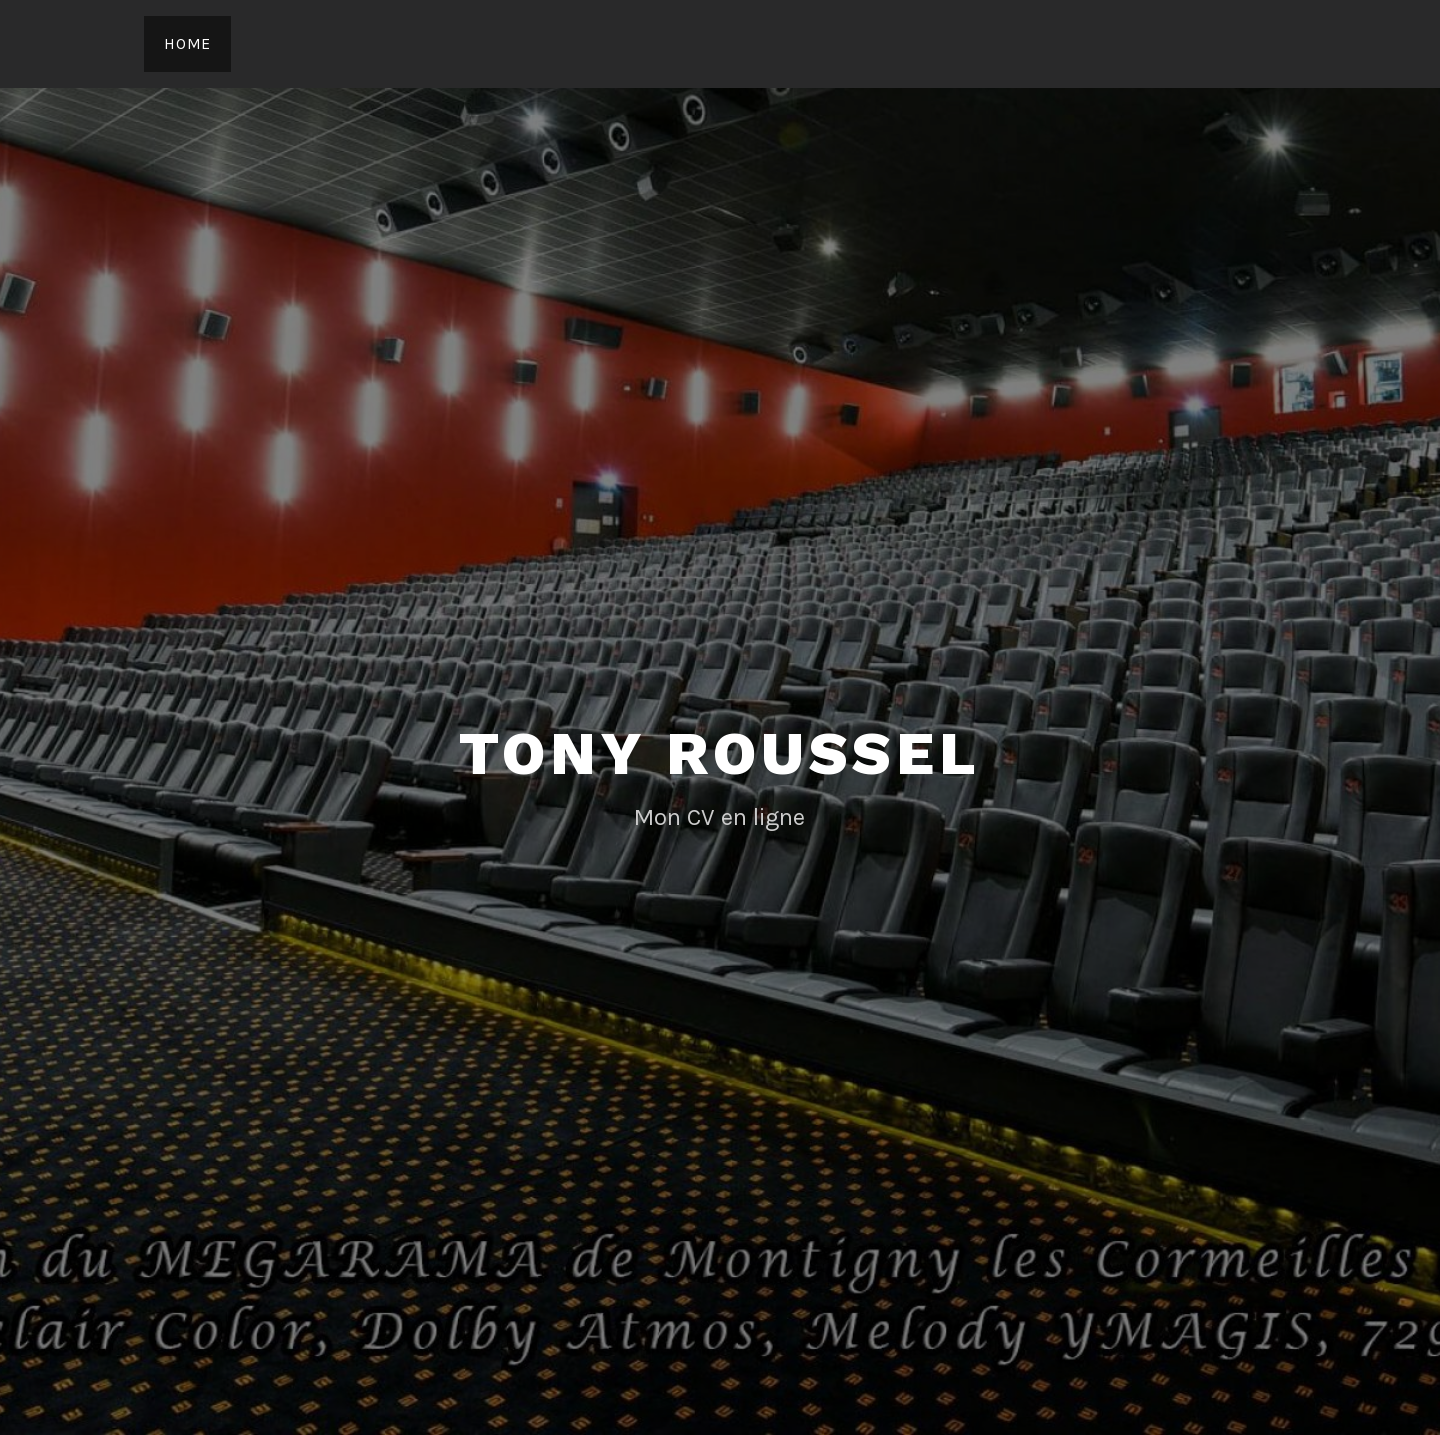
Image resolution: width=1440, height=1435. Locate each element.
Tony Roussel (720, 753)
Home (187, 43)
